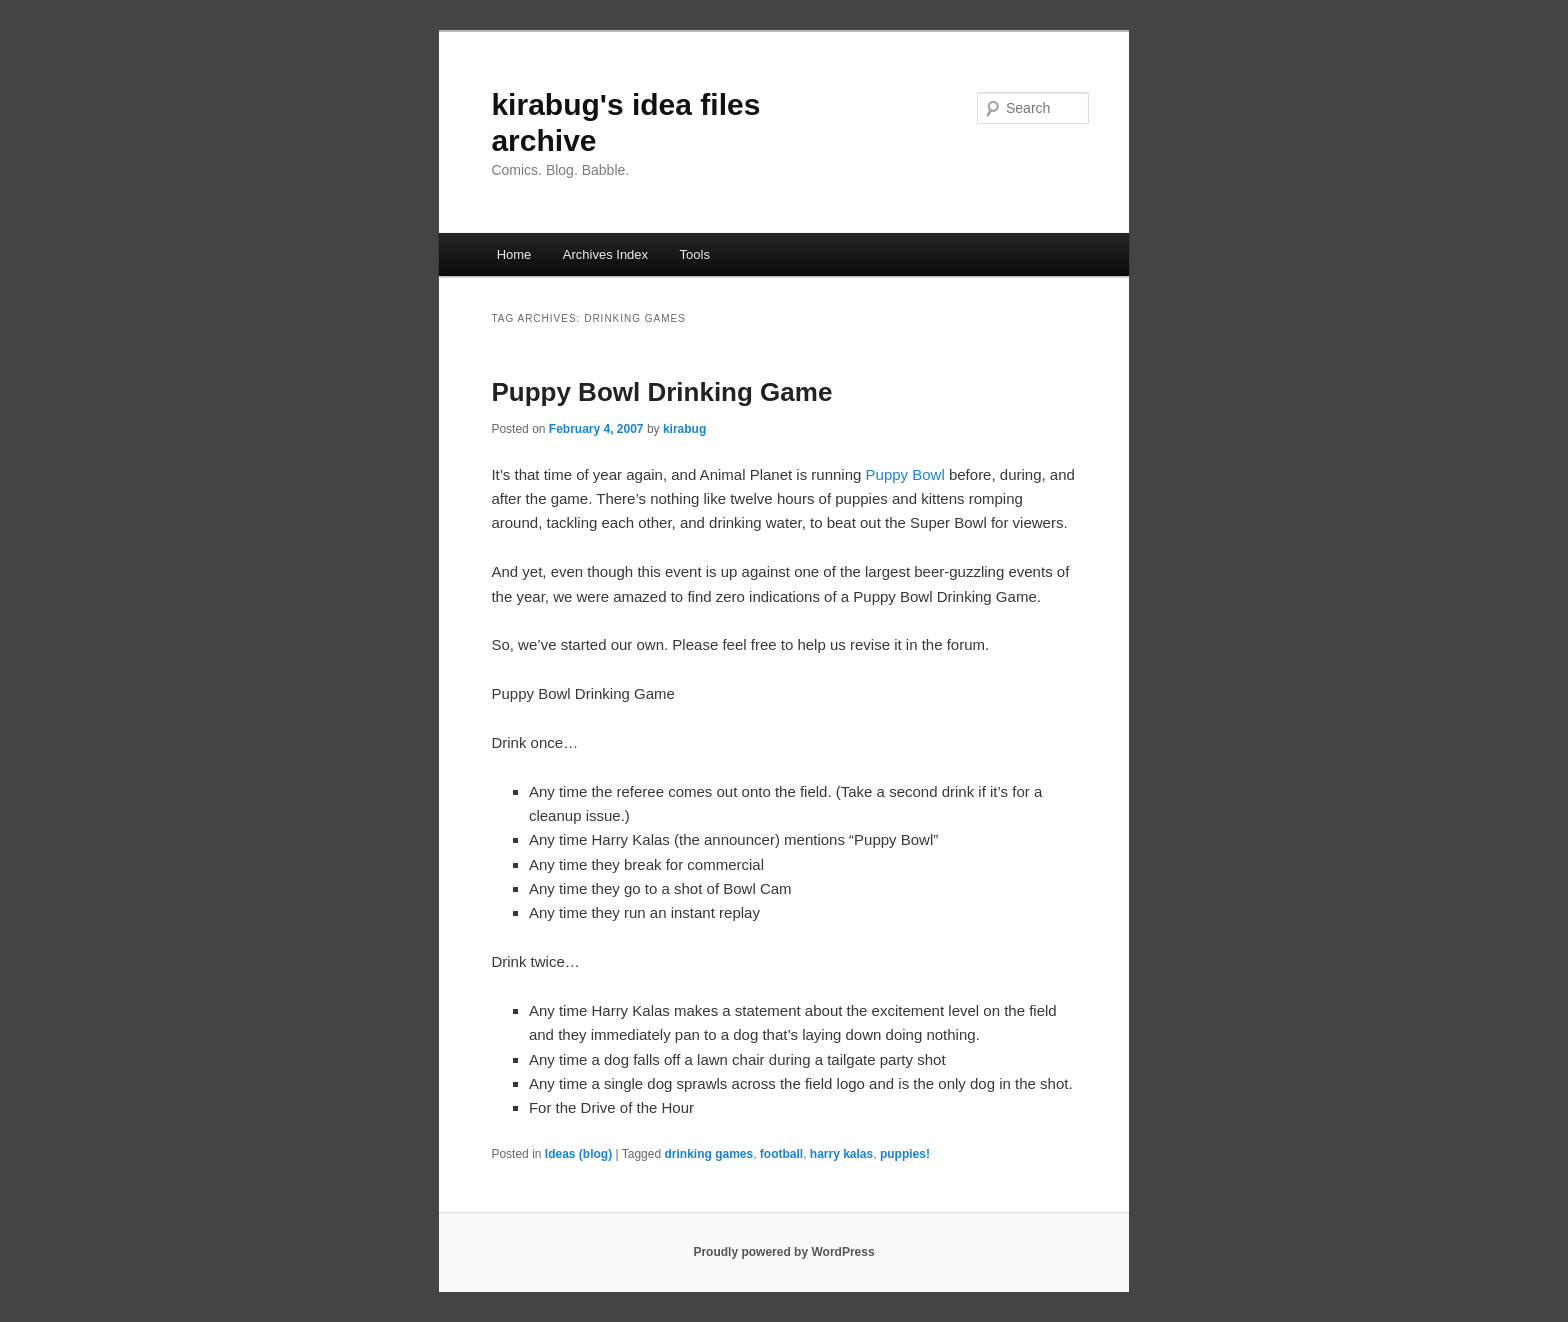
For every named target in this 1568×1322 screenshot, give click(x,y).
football (781, 1154)
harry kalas (841, 1154)
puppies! (905, 1154)
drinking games (708, 1154)
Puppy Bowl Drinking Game (661, 392)
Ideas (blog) (578, 1154)
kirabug (684, 429)
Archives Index (605, 254)
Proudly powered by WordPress (783, 1252)
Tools (695, 254)
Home (514, 254)
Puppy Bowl (905, 474)
